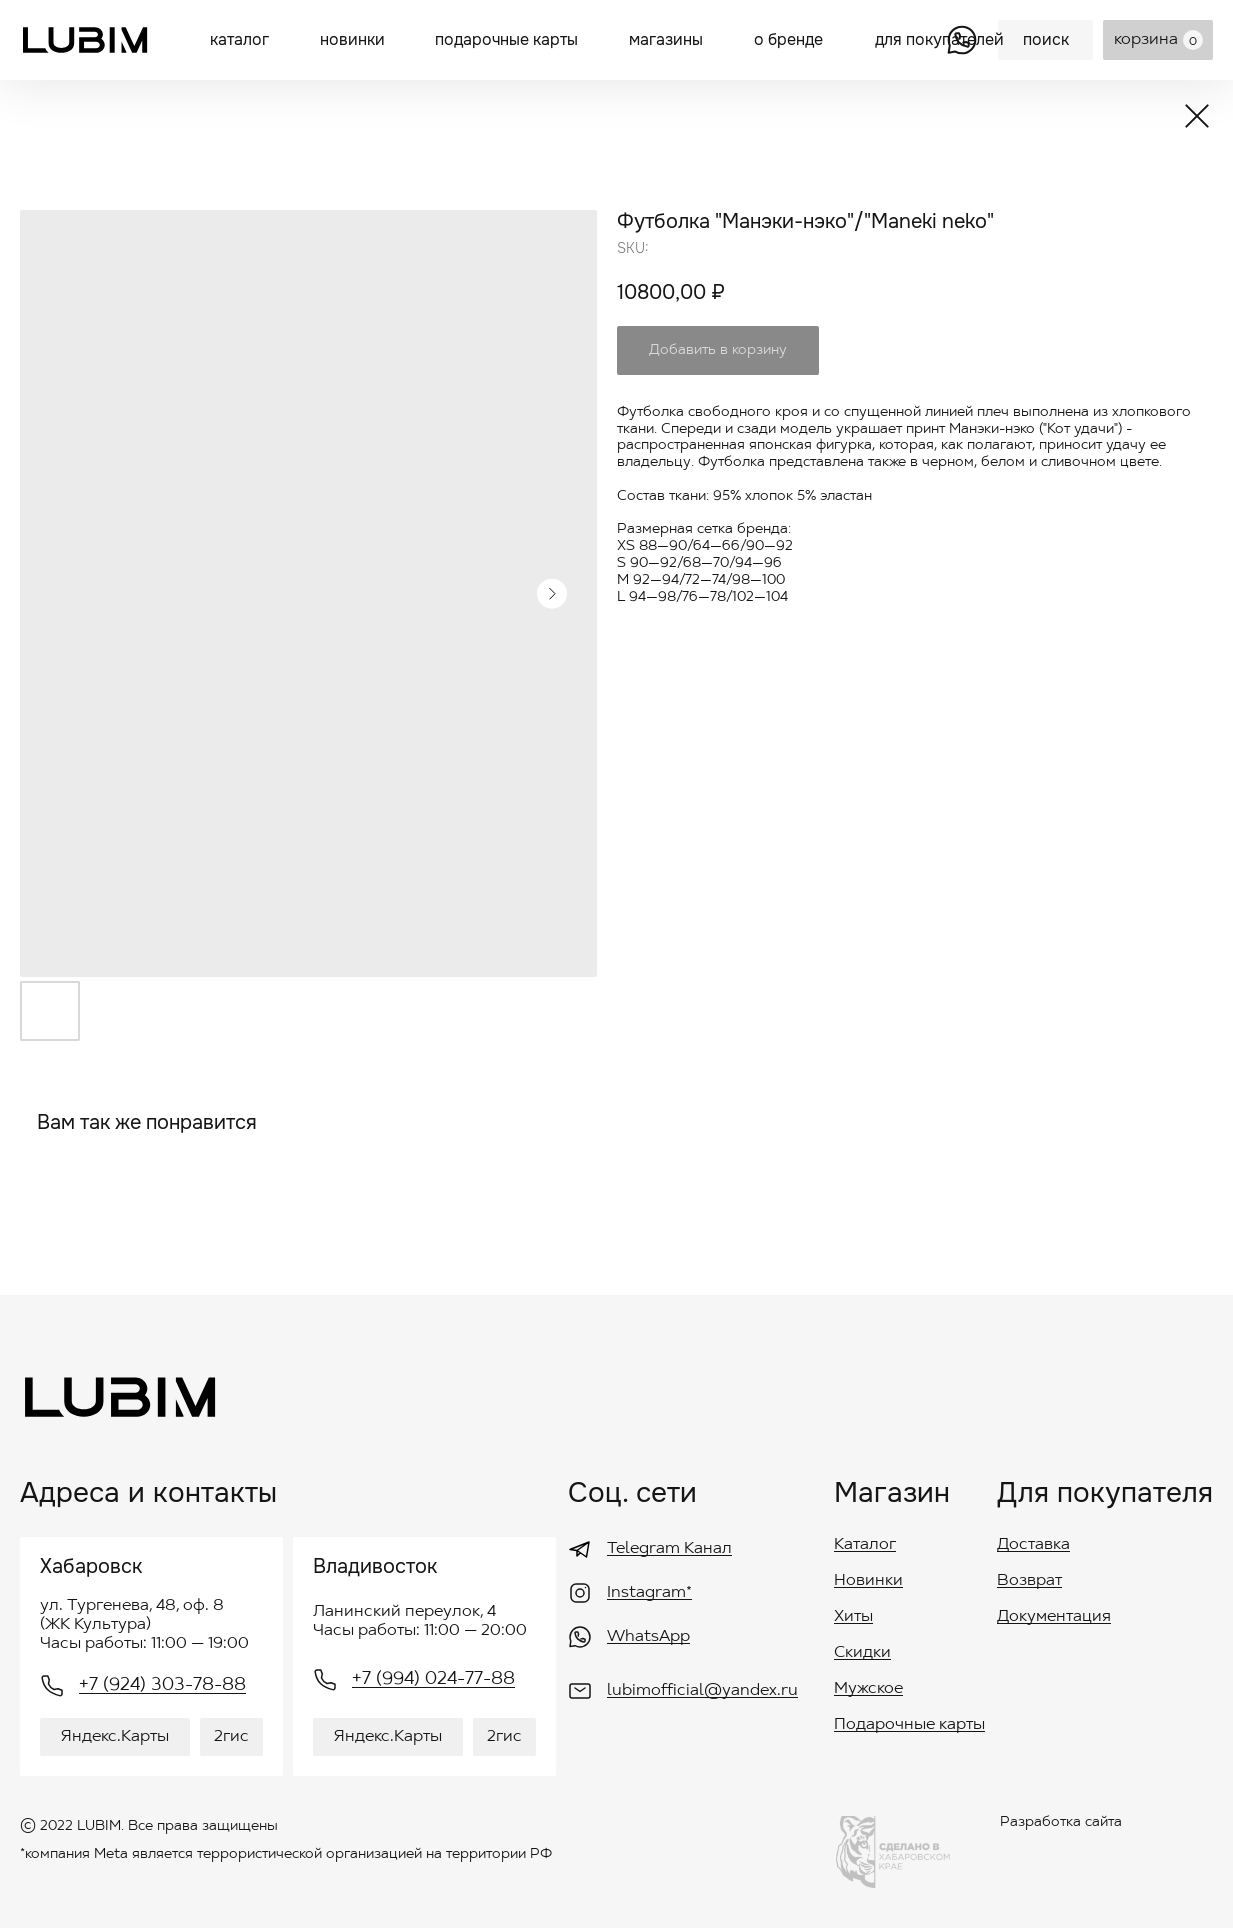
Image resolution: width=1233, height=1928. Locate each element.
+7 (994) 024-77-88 (433, 1680)
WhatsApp (648, 1637)
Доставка (1033, 1545)
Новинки (868, 1581)
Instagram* (649, 1593)
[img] (85, 40)
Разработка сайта (1061, 1822)
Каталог (865, 1545)
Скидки (862, 1653)
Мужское (868, 1689)
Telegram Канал (669, 1549)
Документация (1054, 1617)
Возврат (1029, 1581)
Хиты (853, 1617)
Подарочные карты (909, 1725)
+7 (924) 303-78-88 (162, 1686)
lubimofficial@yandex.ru (702, 1691)
